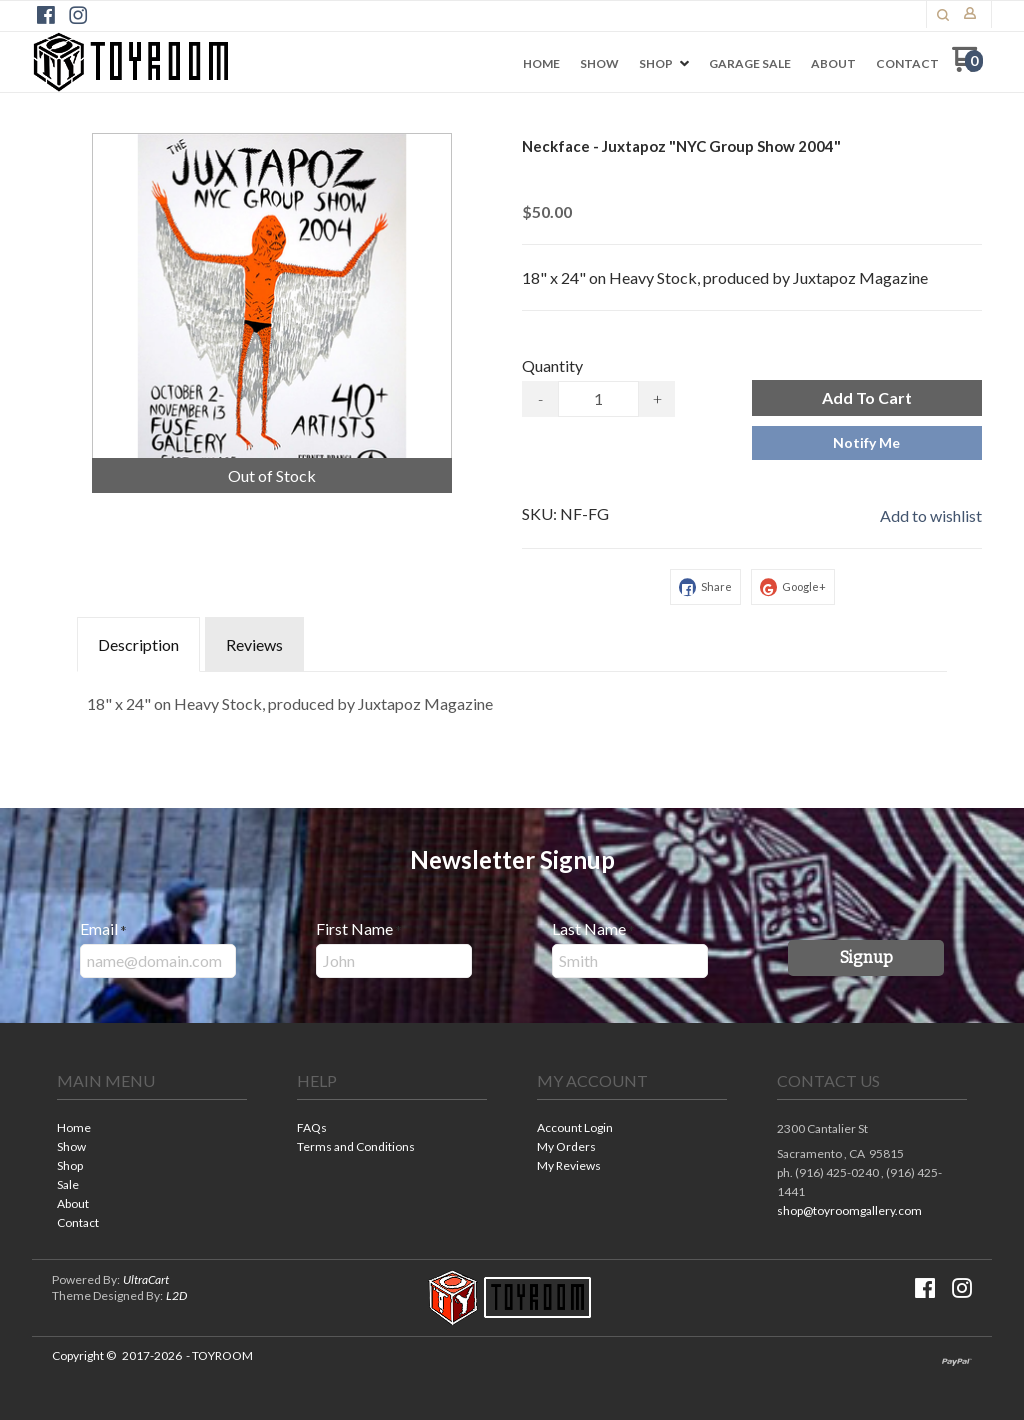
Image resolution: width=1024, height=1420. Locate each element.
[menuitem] (541, 64)
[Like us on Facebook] (46, 15)
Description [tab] (138, 644)
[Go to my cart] (967, 66)
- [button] (540, 398)
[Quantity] (598, 399)
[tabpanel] (512, 699)
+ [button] (657, 398)
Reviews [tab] (254, 644)
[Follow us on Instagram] (78, 15)
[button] (943, 15)
